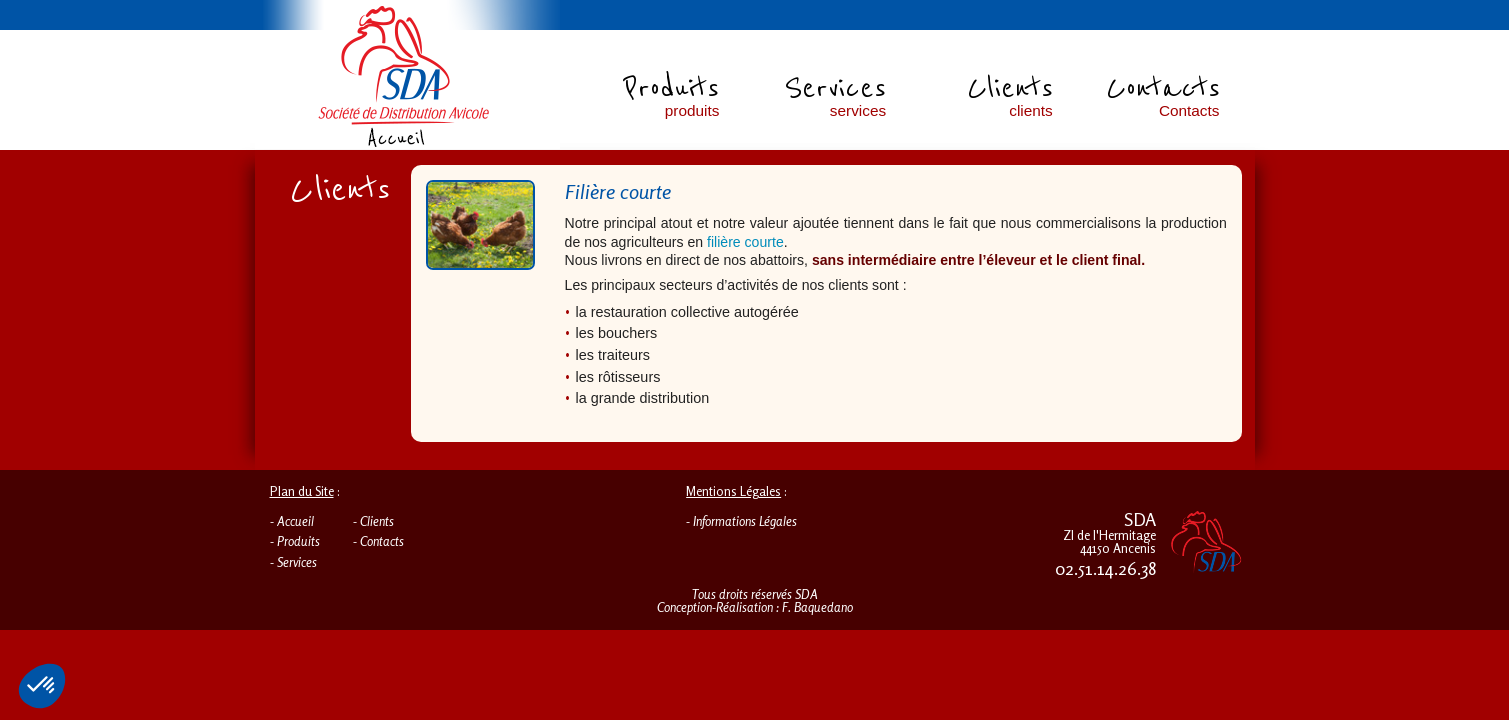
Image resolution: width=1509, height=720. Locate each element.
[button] (42, 686)
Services (297, 562)
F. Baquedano (817, 607)
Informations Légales (745, 521)
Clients (377, 521)
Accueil (295, 521)
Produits (298, 541)
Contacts (382, 541)
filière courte (745, 242)
